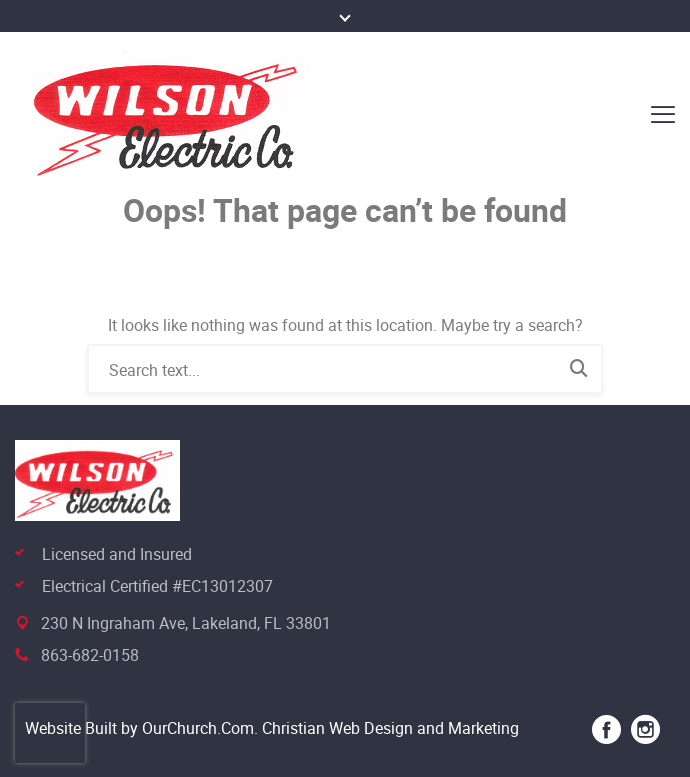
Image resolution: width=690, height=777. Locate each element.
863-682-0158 (90, 655)
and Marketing (466, 728)
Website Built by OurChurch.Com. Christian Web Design (219, 728)
